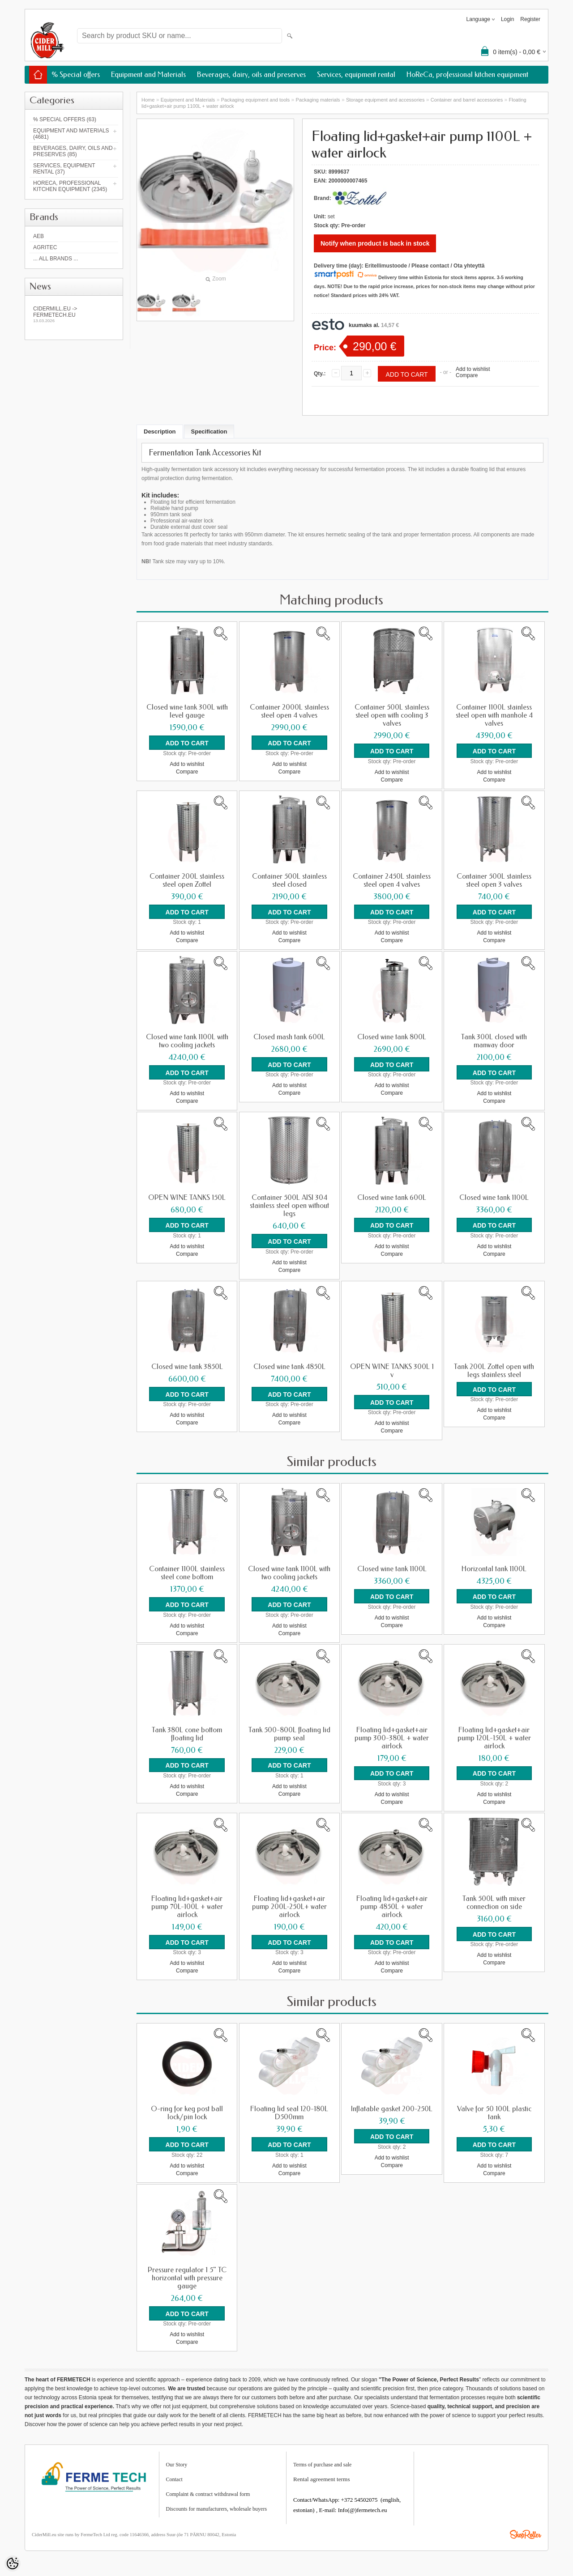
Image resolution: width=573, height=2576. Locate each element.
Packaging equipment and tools (255, 99)
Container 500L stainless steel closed (289, 880)
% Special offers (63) (64, 119)
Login (507, 19)
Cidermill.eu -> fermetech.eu (74, 314)
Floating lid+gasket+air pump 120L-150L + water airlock (494, 1737)
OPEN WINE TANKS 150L (187, 1197)
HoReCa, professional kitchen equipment (467, 74)
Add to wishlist (473, 369)
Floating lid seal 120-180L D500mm (289, 2112)
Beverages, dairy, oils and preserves (251, 74)
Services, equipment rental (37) (64, 168)
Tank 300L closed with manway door (494, 1041)
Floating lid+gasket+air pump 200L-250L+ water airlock (289, 1905)
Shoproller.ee (525, 2532)
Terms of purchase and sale (322, 2463)
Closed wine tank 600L (391, 1197)
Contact (174, 2477)
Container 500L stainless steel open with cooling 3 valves (392, 715)
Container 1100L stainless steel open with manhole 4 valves (494, 715)
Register (530, 19)
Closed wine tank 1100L (494, 1197)
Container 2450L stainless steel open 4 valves (392, 880)
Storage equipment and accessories (385, 99)
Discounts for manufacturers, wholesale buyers (216, 2507)
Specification (209, 431)
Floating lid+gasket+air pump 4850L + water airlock (392, 1905)
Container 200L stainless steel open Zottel (187, 880)
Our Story (177, 2463)
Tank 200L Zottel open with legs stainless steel (494, 1370)
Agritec (45, 247)
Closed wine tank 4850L (289, 1366)
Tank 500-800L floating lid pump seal (289, 1733)
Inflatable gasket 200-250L (391, 2108)
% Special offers (75, 74)
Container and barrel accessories (467, 99)
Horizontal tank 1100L (494, 1568)
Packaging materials (318, 99)
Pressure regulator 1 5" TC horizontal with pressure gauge (187, 2276)
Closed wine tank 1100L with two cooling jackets (187, 1041)
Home (147, 99)
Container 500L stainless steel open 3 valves (494, 880)
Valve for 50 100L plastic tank (494, 2112)
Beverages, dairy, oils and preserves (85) (73, 151)
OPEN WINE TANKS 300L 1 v (392, 1370)
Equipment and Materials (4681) (71, 134)
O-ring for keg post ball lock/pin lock (187, 2112)
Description (160, 431)
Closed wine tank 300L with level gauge (187, 711)
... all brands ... (55, 258)
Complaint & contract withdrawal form (208, 2492)
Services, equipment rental (356, 74)
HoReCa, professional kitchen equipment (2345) (70, 186)
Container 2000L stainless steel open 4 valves (289, 711)
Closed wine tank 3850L (187, 1366)
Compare (467, 375)
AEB (38, 236)
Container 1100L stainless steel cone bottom (187, 1572)
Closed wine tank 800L (391, 1037)
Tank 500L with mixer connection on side (494, 1901)
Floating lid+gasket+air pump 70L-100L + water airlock (187, 1905)
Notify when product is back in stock (375, 243)
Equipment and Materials (148, 74)
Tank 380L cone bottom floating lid (187, 1733)
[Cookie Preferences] (12, 2563)
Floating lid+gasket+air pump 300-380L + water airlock (392, 1737)
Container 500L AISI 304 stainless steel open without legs (289, 1205)
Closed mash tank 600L (289, 1037)
